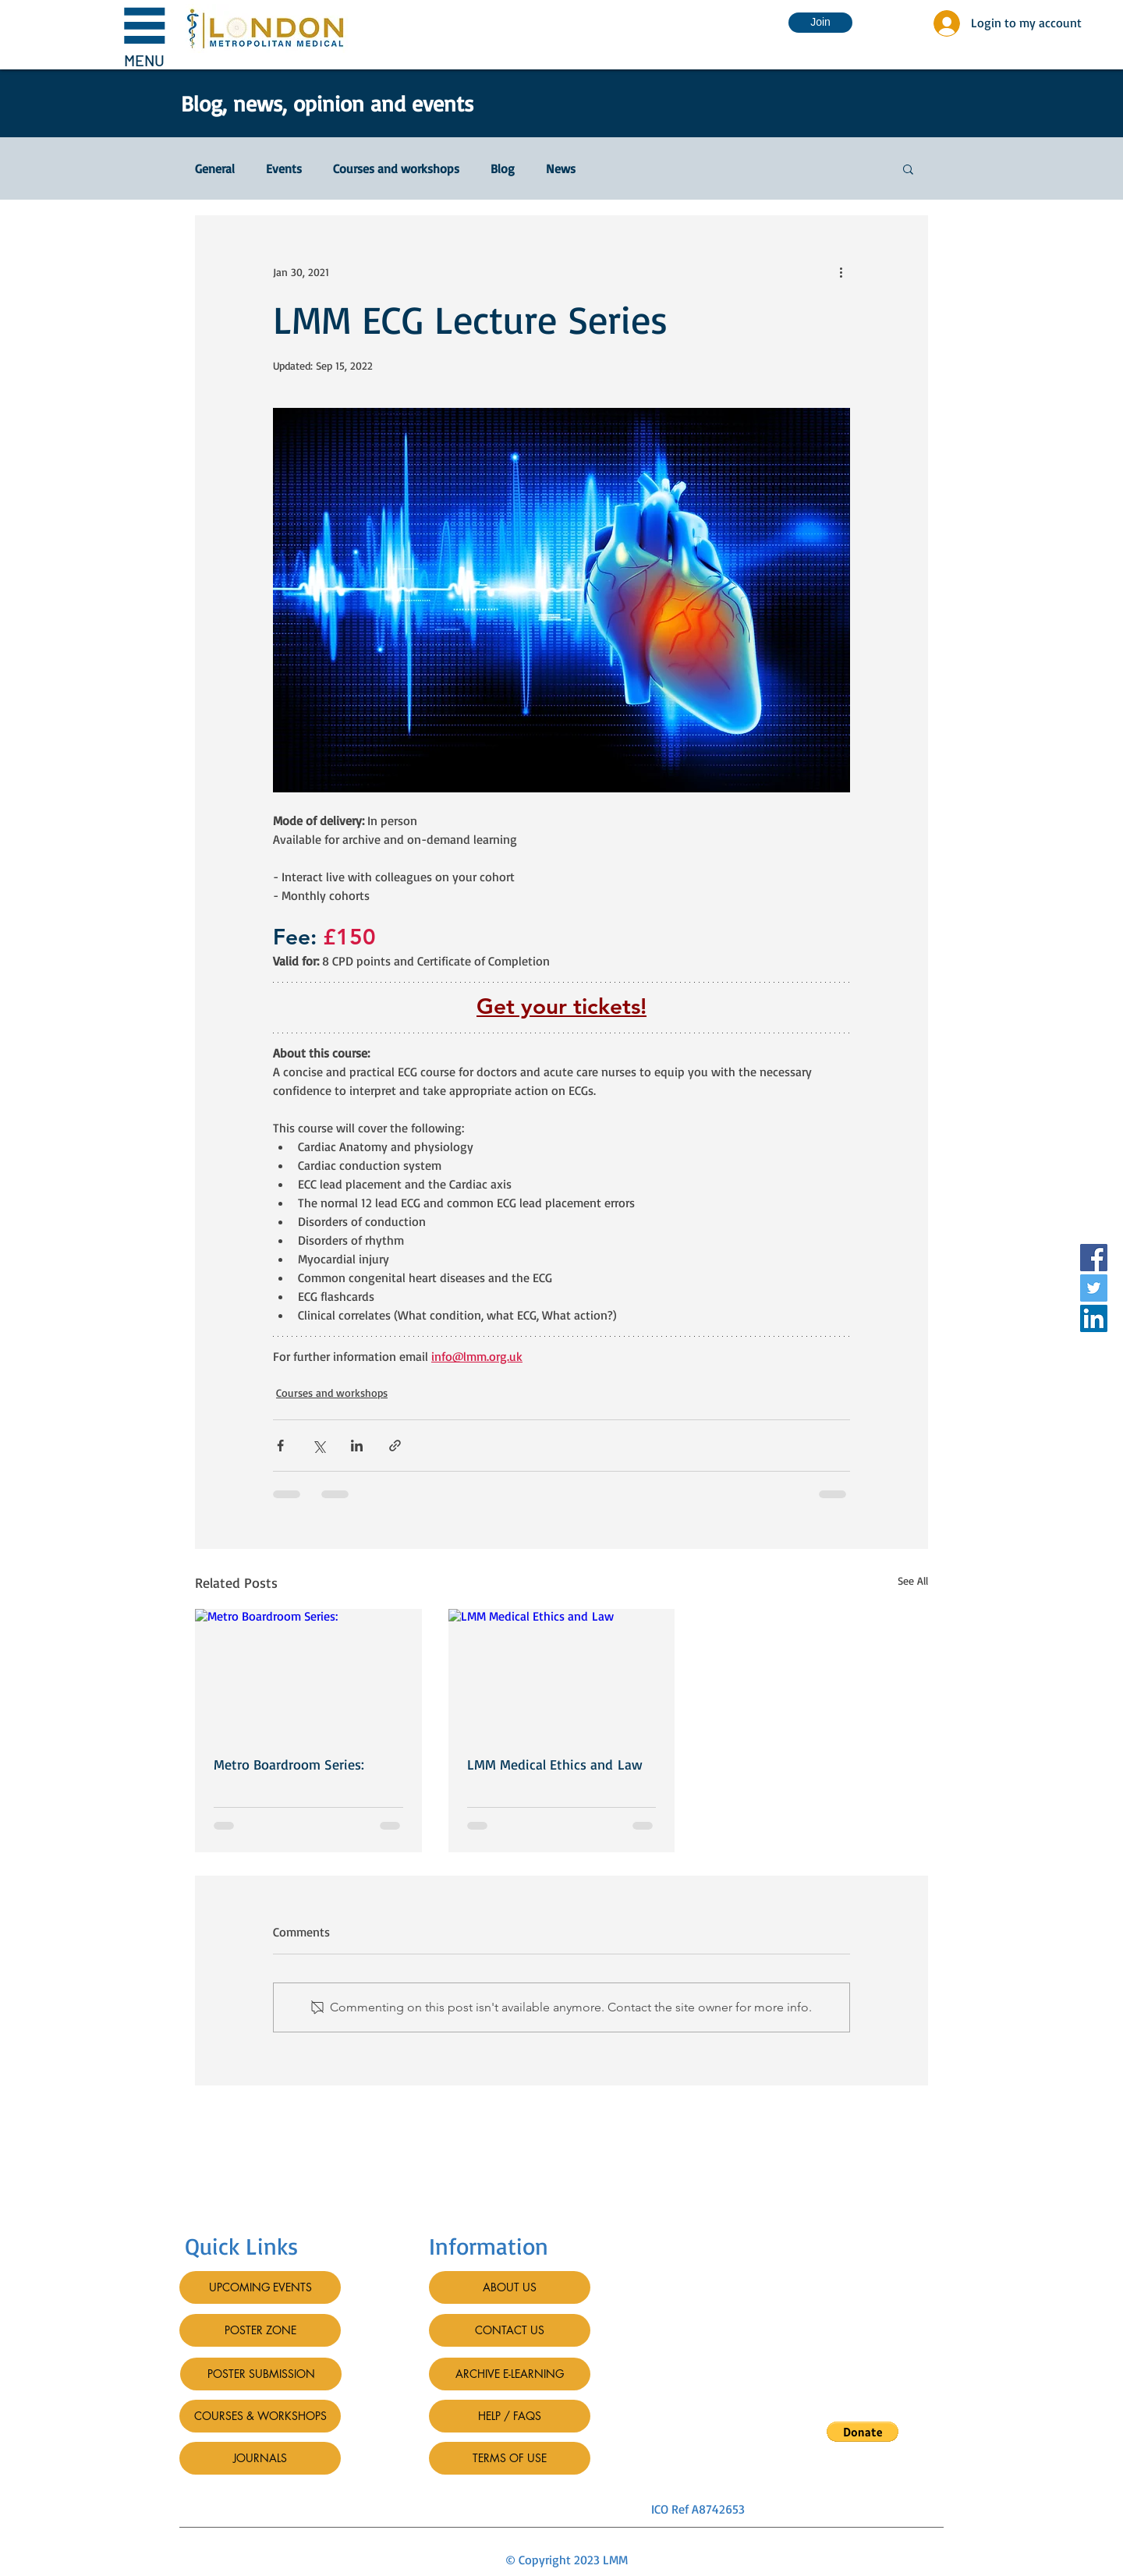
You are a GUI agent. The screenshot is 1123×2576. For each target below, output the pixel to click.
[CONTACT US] (509, 2330)
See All (913, 1580)
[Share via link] (395, 1445)
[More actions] (840, 271)
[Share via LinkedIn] (356, 1445)
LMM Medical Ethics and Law (555, 1764)
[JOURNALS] (260, 2458)
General (215, 168)
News (561, 168)
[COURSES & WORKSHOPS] (260, 2416)
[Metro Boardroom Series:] (308, 1672)
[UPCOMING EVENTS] (260, 2287)
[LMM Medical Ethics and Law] (561, 1673)
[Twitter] (1093, 1288)
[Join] (820, 22)
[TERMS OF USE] (509, 2458)
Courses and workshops (396, 168)
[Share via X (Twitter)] (318, 1445)
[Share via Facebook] (280, 1445)
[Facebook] (1093, 1257)
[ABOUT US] (509, 2287)
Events (284, 168)
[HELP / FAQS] (509, 2416)
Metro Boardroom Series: (289, 1764)
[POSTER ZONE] (260, 2330)
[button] (144, 34)
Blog (503, 168)
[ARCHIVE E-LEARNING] (509, 2374)
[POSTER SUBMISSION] (261, 2374)
